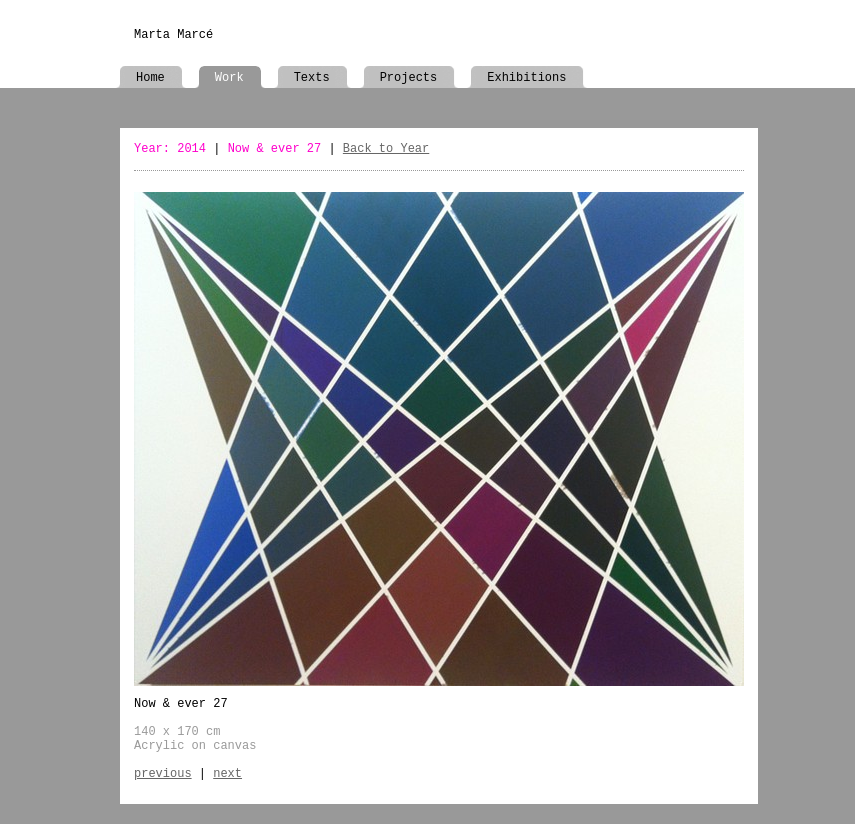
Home (150, 78)
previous (163, 774)
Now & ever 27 (275, 149)
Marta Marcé (173, 35)
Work (229, 78)
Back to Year (386, 149)
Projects (409, 78)
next (227, 774)
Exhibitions (526, 78)
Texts (312, 78)
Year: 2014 (170, 149)
